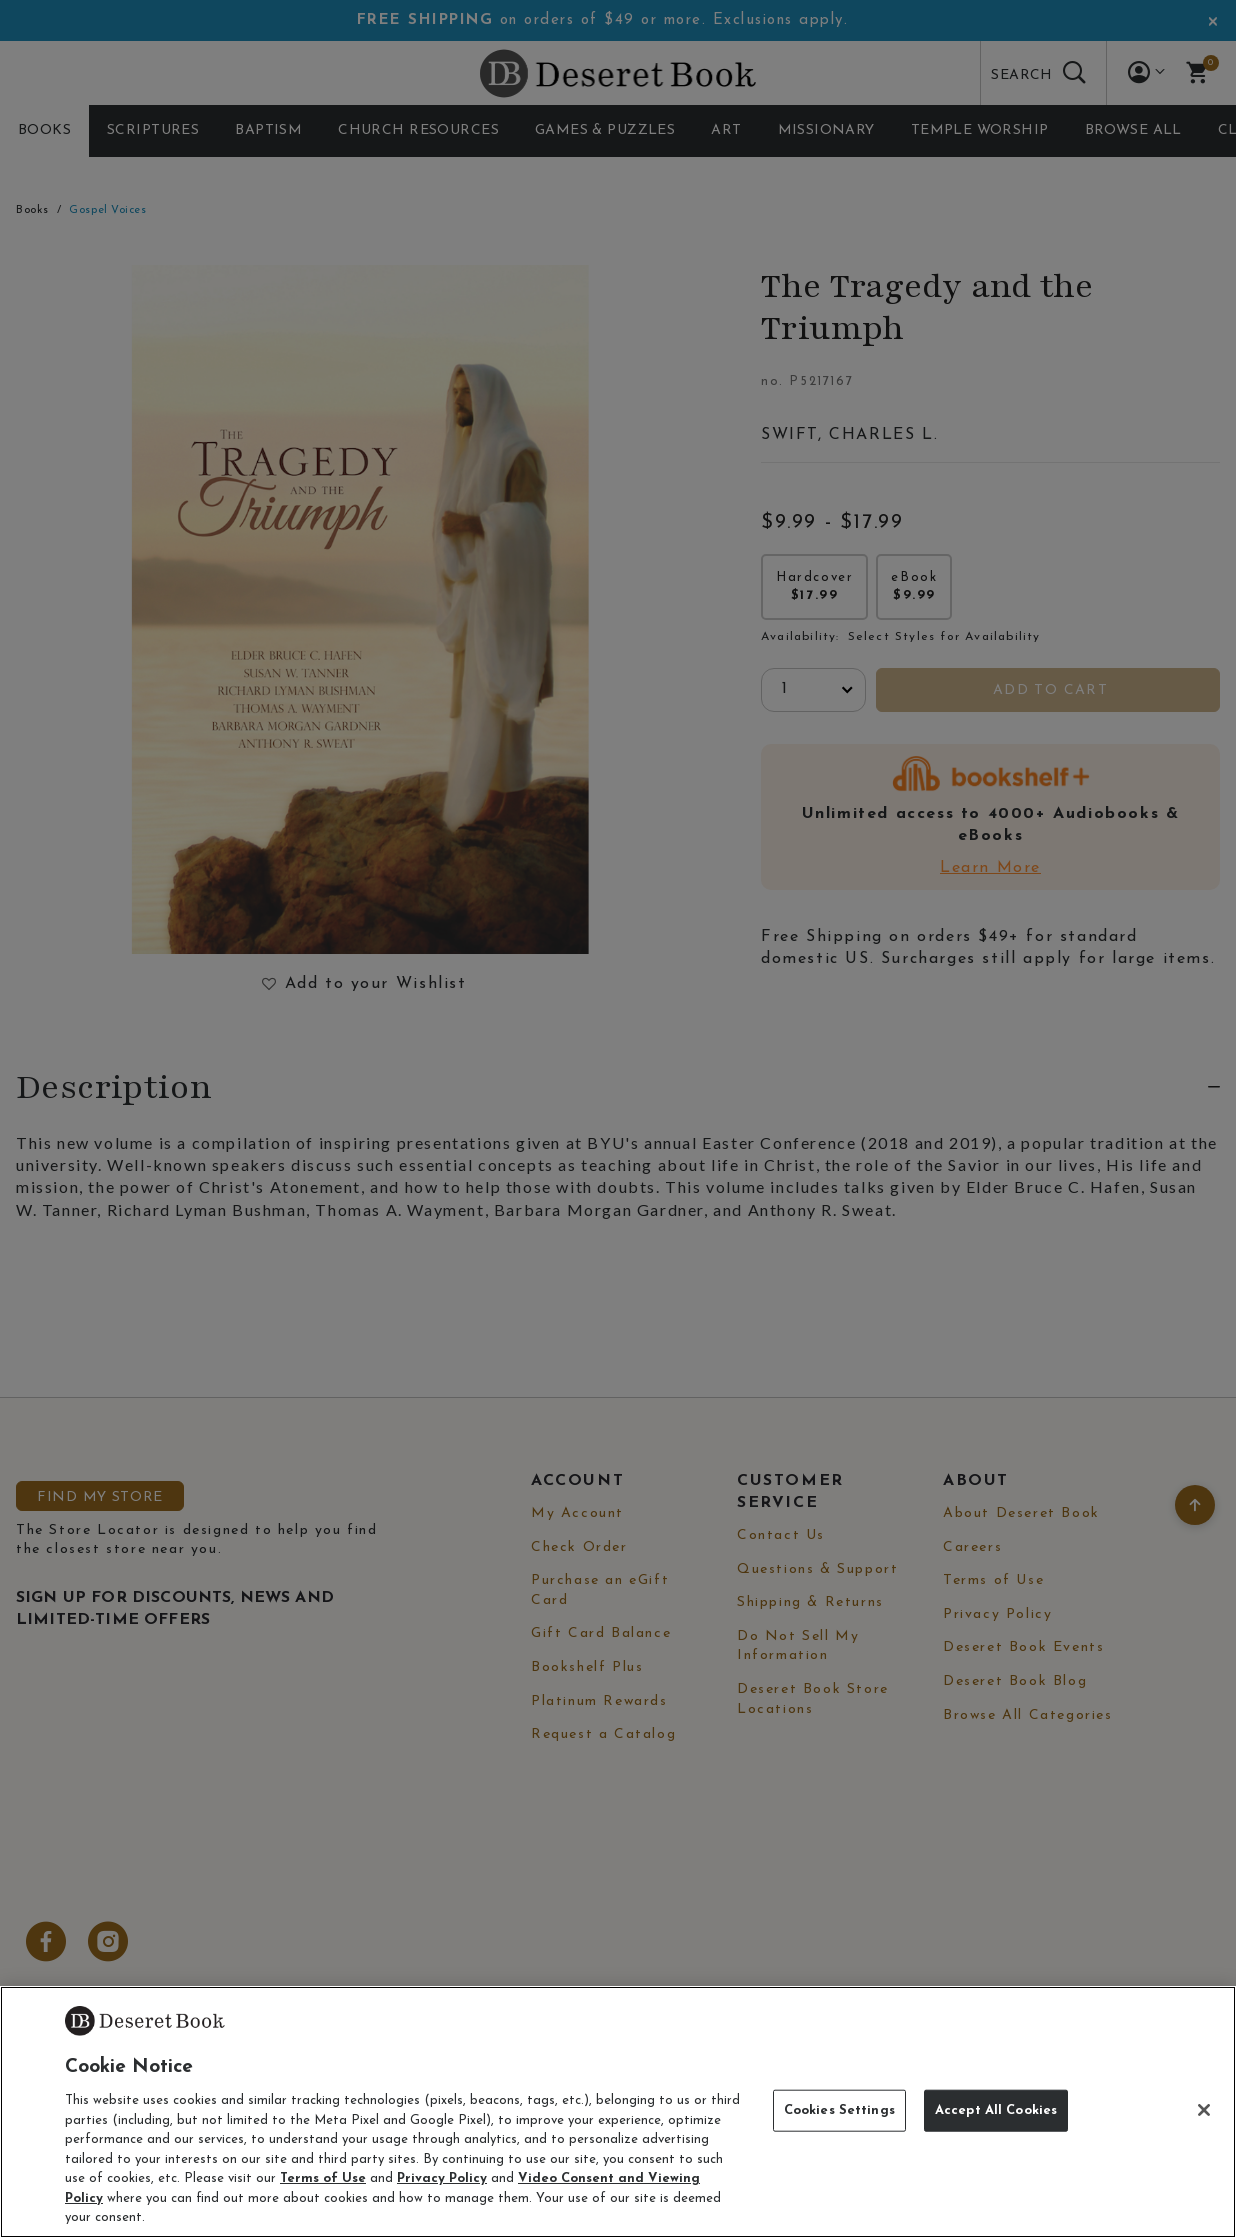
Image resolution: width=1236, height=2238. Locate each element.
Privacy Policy (442, 2178)
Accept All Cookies (996, 2110)
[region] (618, 2112)
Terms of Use (323, 2178)
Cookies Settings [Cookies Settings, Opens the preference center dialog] (839, 2110)
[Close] (1204, 2110)
